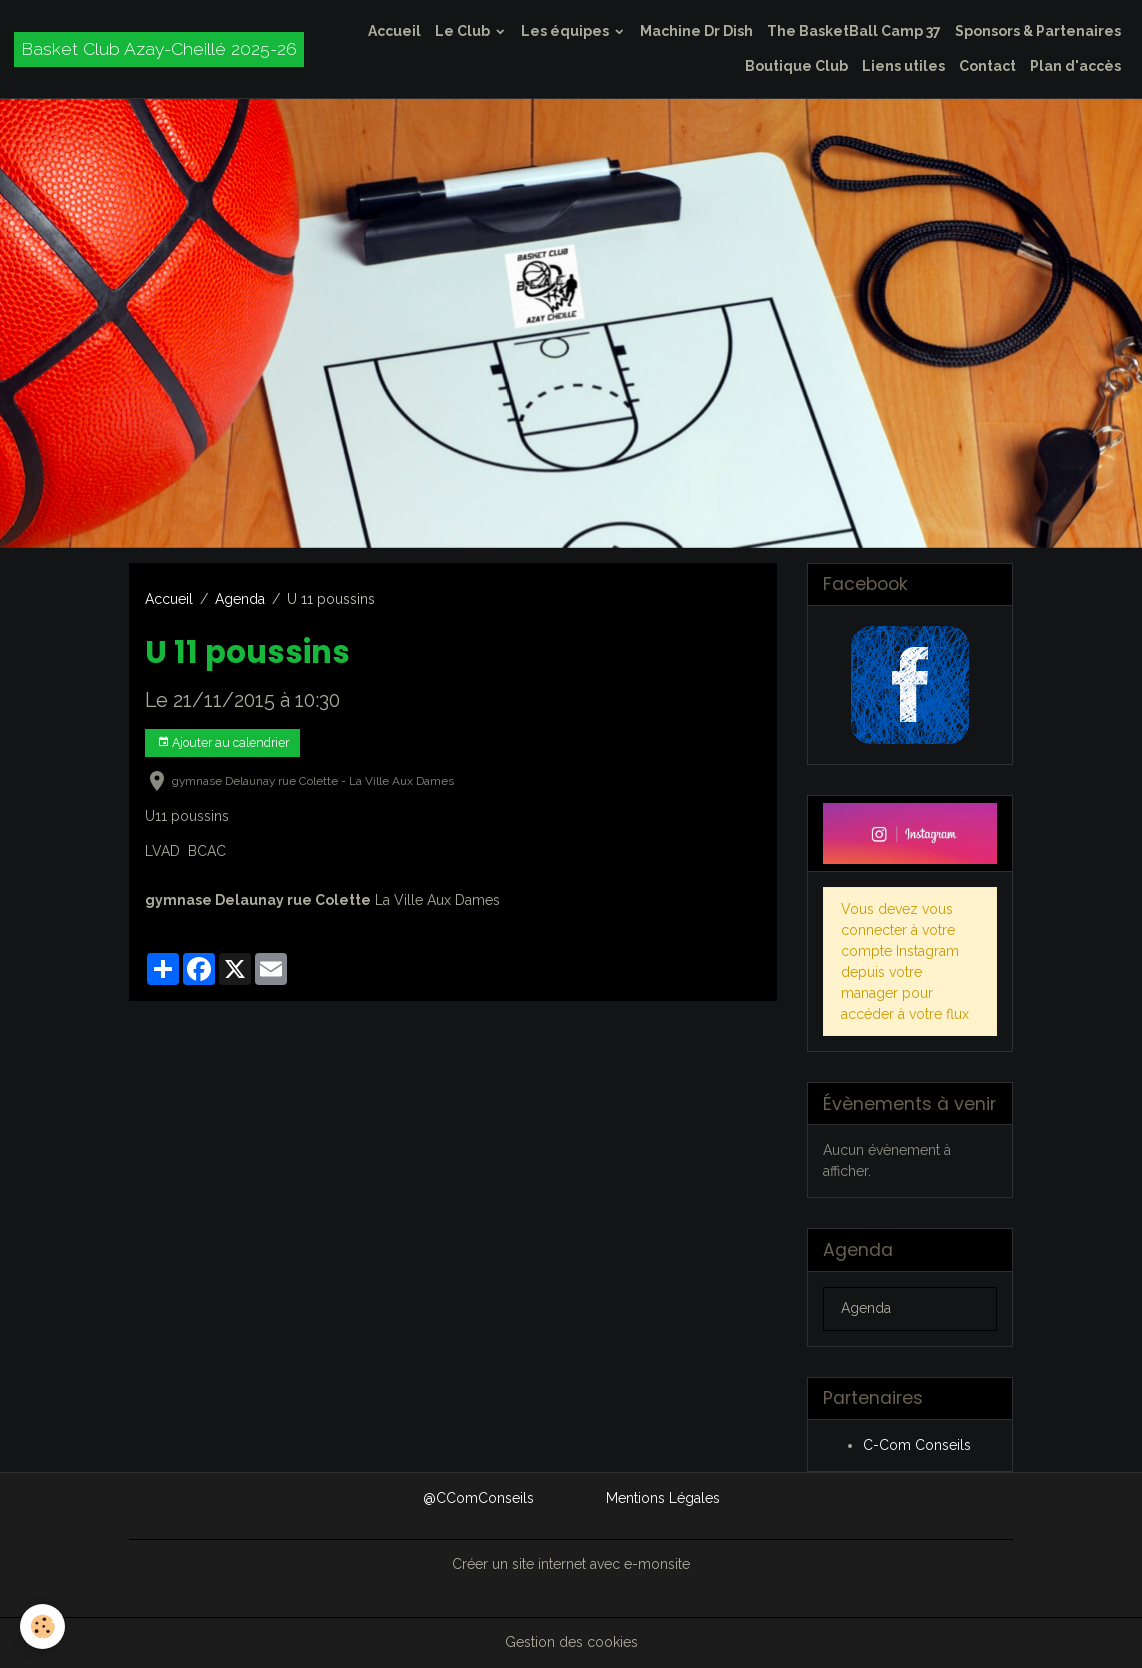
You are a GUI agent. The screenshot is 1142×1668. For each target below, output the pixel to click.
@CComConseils (478, 1498)
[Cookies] (42, 1626)
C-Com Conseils (917, 1445)
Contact (987, 66)
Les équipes (566, 31)
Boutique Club (796, 66)
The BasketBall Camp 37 (854, 31)
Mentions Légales (663, 1498)
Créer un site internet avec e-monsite (571, 1564)
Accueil (394, 31)
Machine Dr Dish (696, 31)
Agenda (240, 599)
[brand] (159, 49)
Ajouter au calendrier (223, 742)
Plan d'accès (1075, 66)
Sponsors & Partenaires (1038, 31)
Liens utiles (903, 66)
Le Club (464, 31)
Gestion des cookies (571, 1642)
